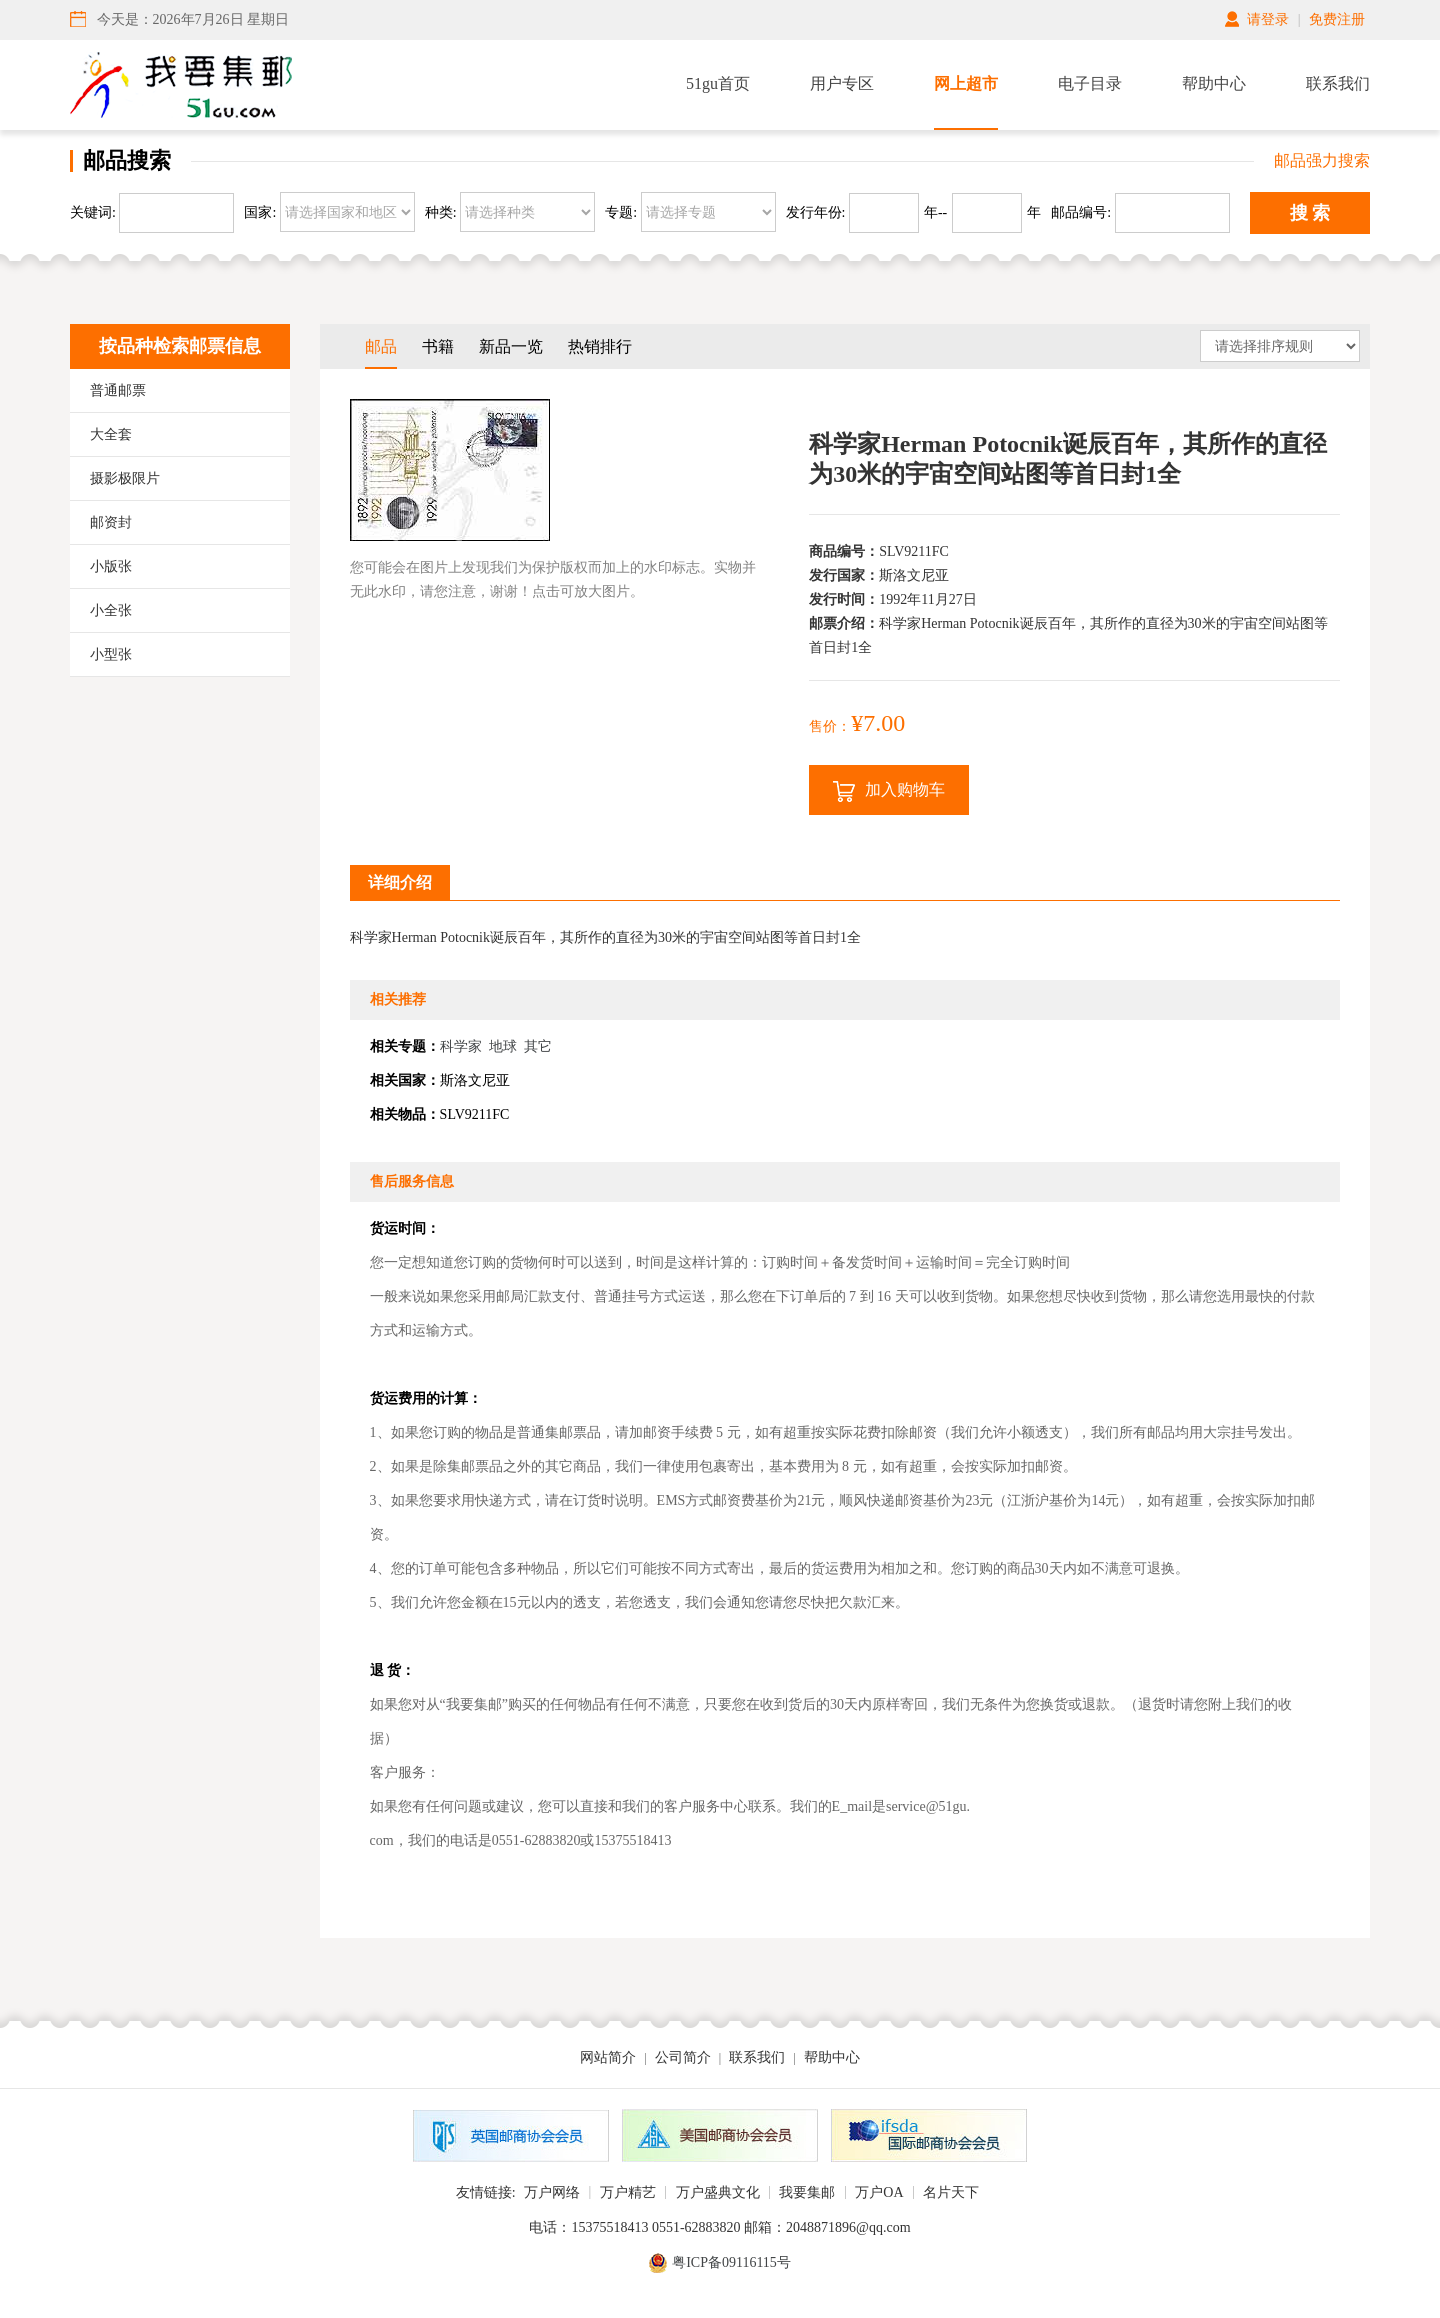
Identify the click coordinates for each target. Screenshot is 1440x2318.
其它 (538, 1046)
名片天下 (951, 2192)
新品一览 (511, 346)
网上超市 (966, 83)
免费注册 (1337, 19)
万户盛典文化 (718, 2192)
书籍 (438, 346)
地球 (503, 1046)
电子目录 (1090, 83)
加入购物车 (889, 791)
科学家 (461, 1046)
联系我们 (1338, 83)
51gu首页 (718, 83)
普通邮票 (118, 390)
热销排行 (600, 346)
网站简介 (608, 2057)
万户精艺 (628, 2192)
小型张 (111, 654)
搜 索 (1310, 213)
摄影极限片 (125, 478)
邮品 (381, 346)
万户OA (879, 2192)
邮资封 (111, 522)
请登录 (1268, 19)
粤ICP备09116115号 (731, 2262)
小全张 (111, 610)
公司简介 (683, 2057)
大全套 (111, 434)
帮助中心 (1214, 83)
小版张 (111, 566)
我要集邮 (807, 2192)
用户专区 (842, 83)
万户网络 (552, 2192)
